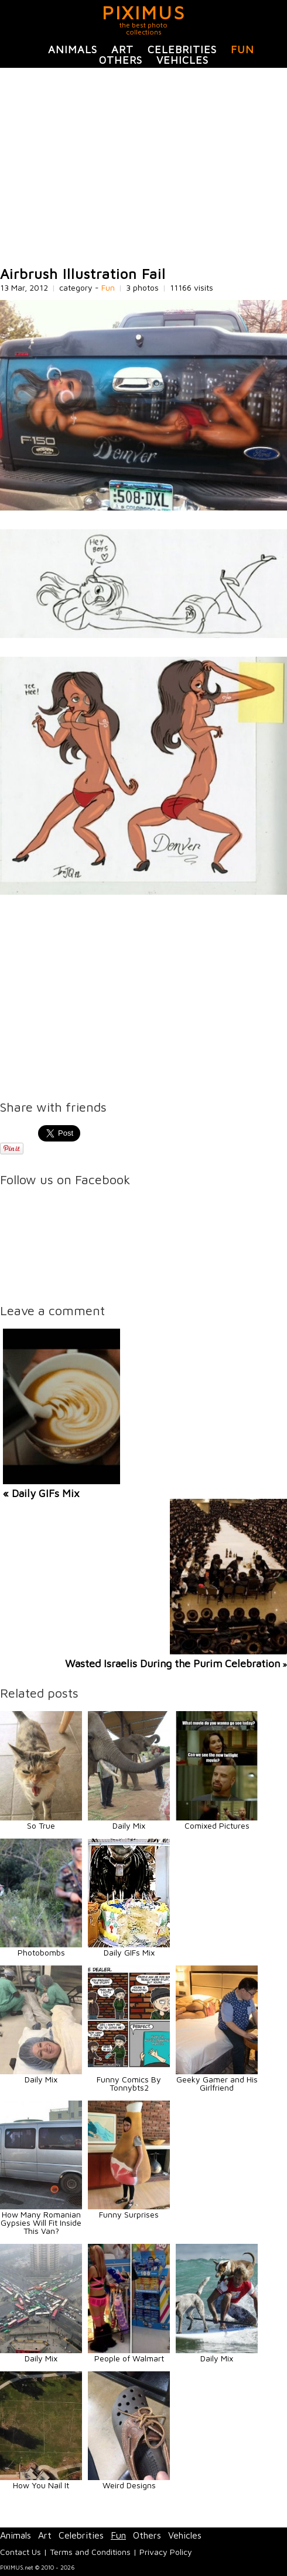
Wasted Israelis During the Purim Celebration (172, 1663)
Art (122, 49)
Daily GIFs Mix (129, 1952)
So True (41, 1825)
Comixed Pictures (217, 1825)
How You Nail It (41, 2485)
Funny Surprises (129, 2214)
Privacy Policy (165, 2552)
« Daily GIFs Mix (41, 1493)
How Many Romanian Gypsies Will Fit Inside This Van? (41, 2222)
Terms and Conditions (90, 2552)
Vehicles (182, 60)
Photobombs (41, 1952)
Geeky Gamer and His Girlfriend (217, 2083)
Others (120, 60)
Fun (242, 49)
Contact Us (20, 2552)
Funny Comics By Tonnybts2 (129, 2083)
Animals (72, 49)
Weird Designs (129, 2485)
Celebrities (182, 49)
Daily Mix (128, 1825)
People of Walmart (129, 2358)
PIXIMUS (144, 12)
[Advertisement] (143, 167)
